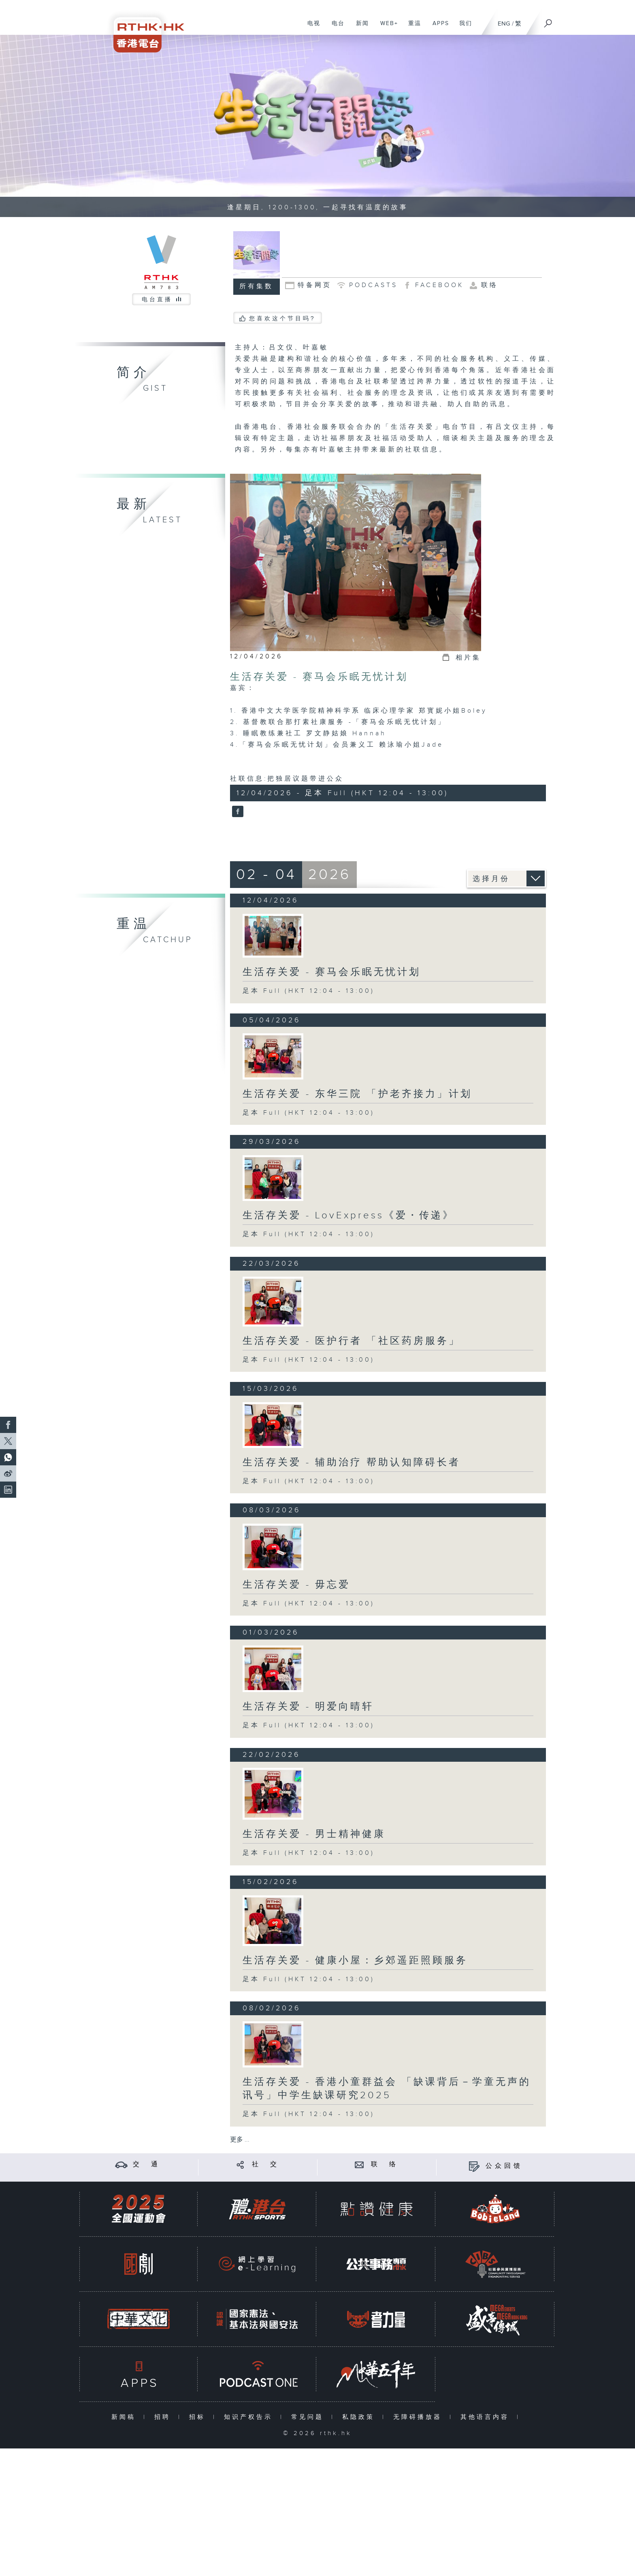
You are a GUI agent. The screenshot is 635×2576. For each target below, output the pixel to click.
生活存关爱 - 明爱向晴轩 (308, 1706)
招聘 (164, 2417)
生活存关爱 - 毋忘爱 (296, 1584)
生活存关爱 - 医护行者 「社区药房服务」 (351, 1341)
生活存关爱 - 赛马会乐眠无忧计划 (319, 677)
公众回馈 (504, 2166)
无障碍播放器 (419, 2417)
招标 (199, 2417)
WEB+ (386, 27)
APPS (437, 27)
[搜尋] (548, 20)
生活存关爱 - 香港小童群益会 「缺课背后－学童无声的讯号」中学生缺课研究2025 (387, 2088)
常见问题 (309, 2417)
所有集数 (256, 286)
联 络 (384, 2164)
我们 (462, 27)
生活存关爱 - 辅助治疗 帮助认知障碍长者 (351, 1462)
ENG (504, 23)
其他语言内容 (486, 2417)
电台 (335, 27)
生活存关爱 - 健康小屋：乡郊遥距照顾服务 (355, 1960)
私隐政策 (360, 2417)
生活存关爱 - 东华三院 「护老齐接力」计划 (357, 1094)
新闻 (359, 27)
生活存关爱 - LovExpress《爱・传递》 (348, 1215)
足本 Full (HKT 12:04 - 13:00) (309, 991)
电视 (310, 27)
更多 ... (239, 2140)
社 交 (265, 2164)
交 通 (146, 2164)
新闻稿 (125, 2417)
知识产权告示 (250, 2417)
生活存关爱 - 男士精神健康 (314, 1834)
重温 (411, 27)
